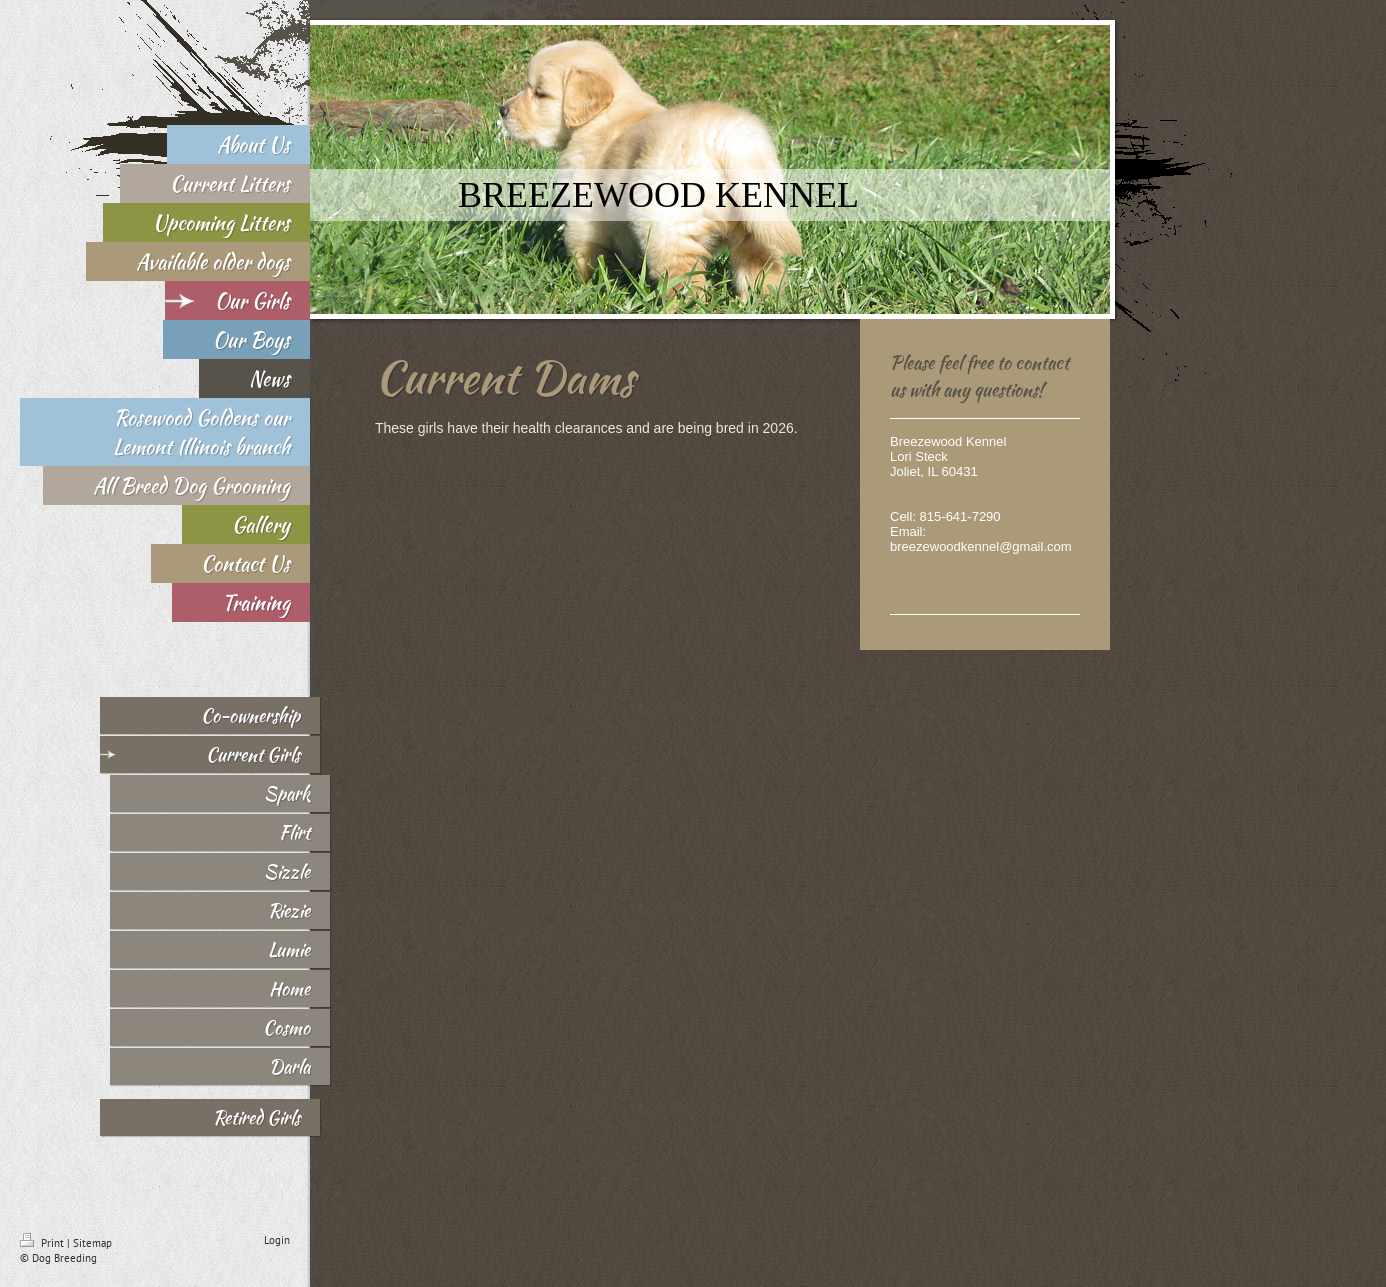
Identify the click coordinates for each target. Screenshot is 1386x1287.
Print (43, 1243)
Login (277, 1240)
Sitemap (92, 1243)
